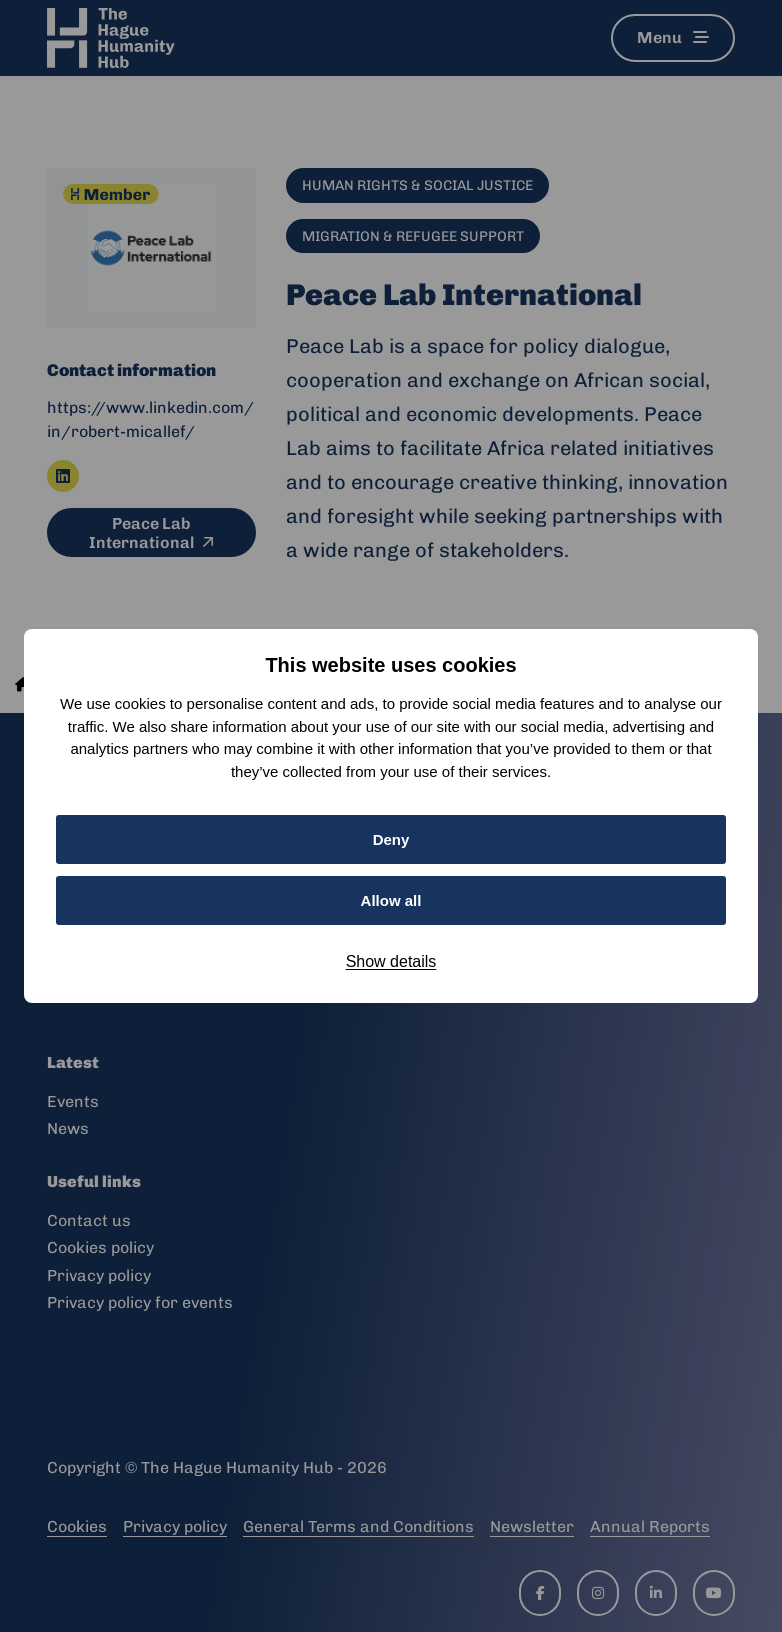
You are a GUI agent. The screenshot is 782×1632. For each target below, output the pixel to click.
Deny (391, 839)
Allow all (391, 900)
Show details (391, 961)
